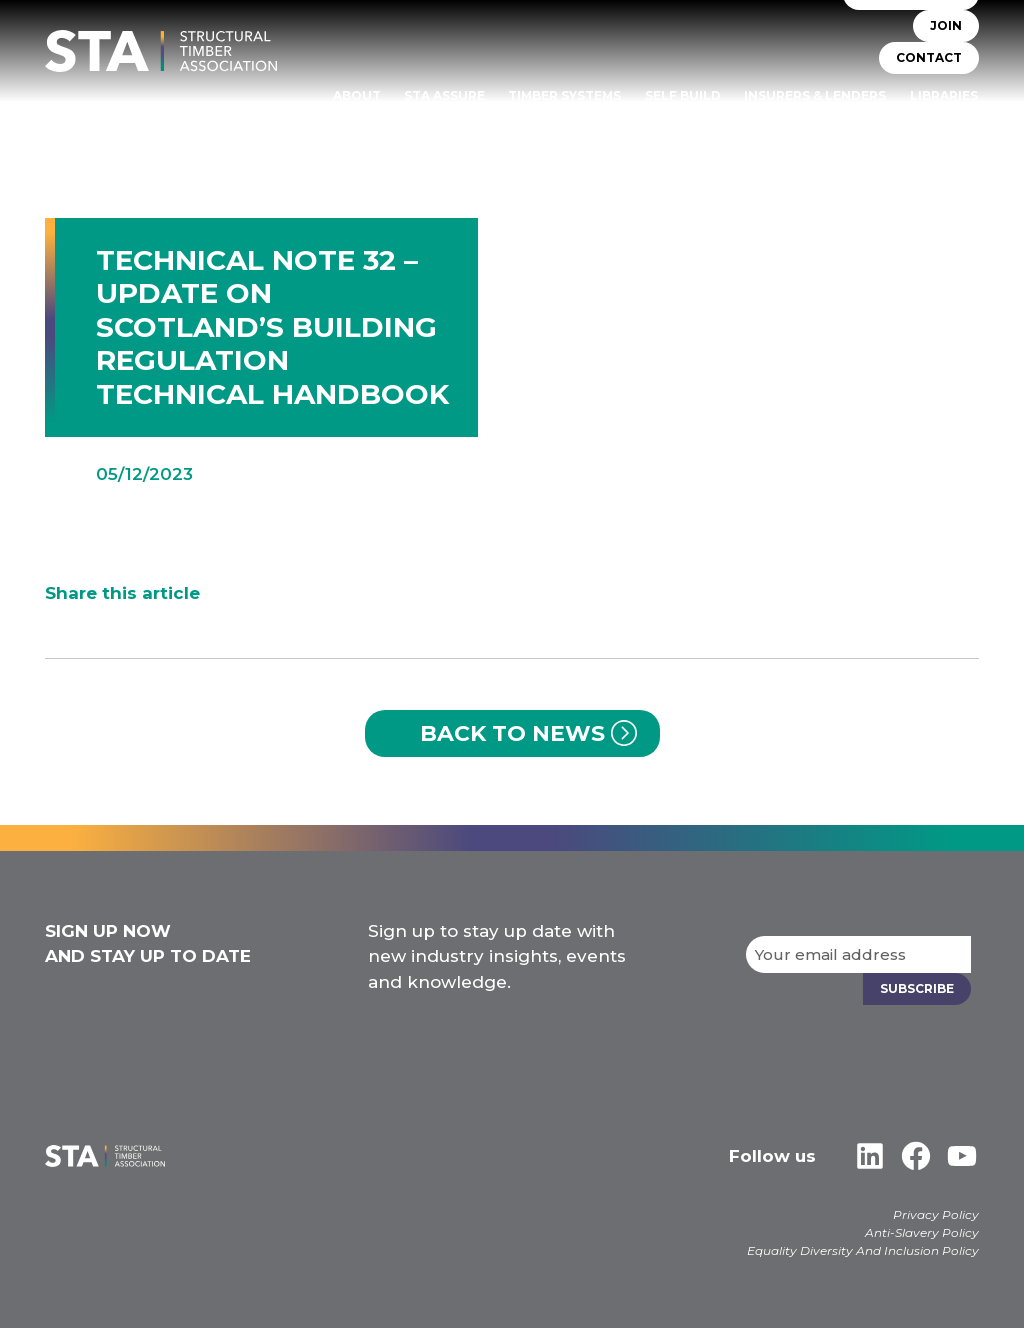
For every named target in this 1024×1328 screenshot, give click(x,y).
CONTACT (929, 57)
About (357, 95)
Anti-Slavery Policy (922, 1232)
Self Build (683, 95)
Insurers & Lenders (815, 95)
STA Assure (444, 95)
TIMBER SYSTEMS (564, 95)
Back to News (512, 733)
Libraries (944, 95)
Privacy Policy (936, 1214)
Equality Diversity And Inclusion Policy (863, 1250)
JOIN (946, 25)
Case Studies (931, 123)
